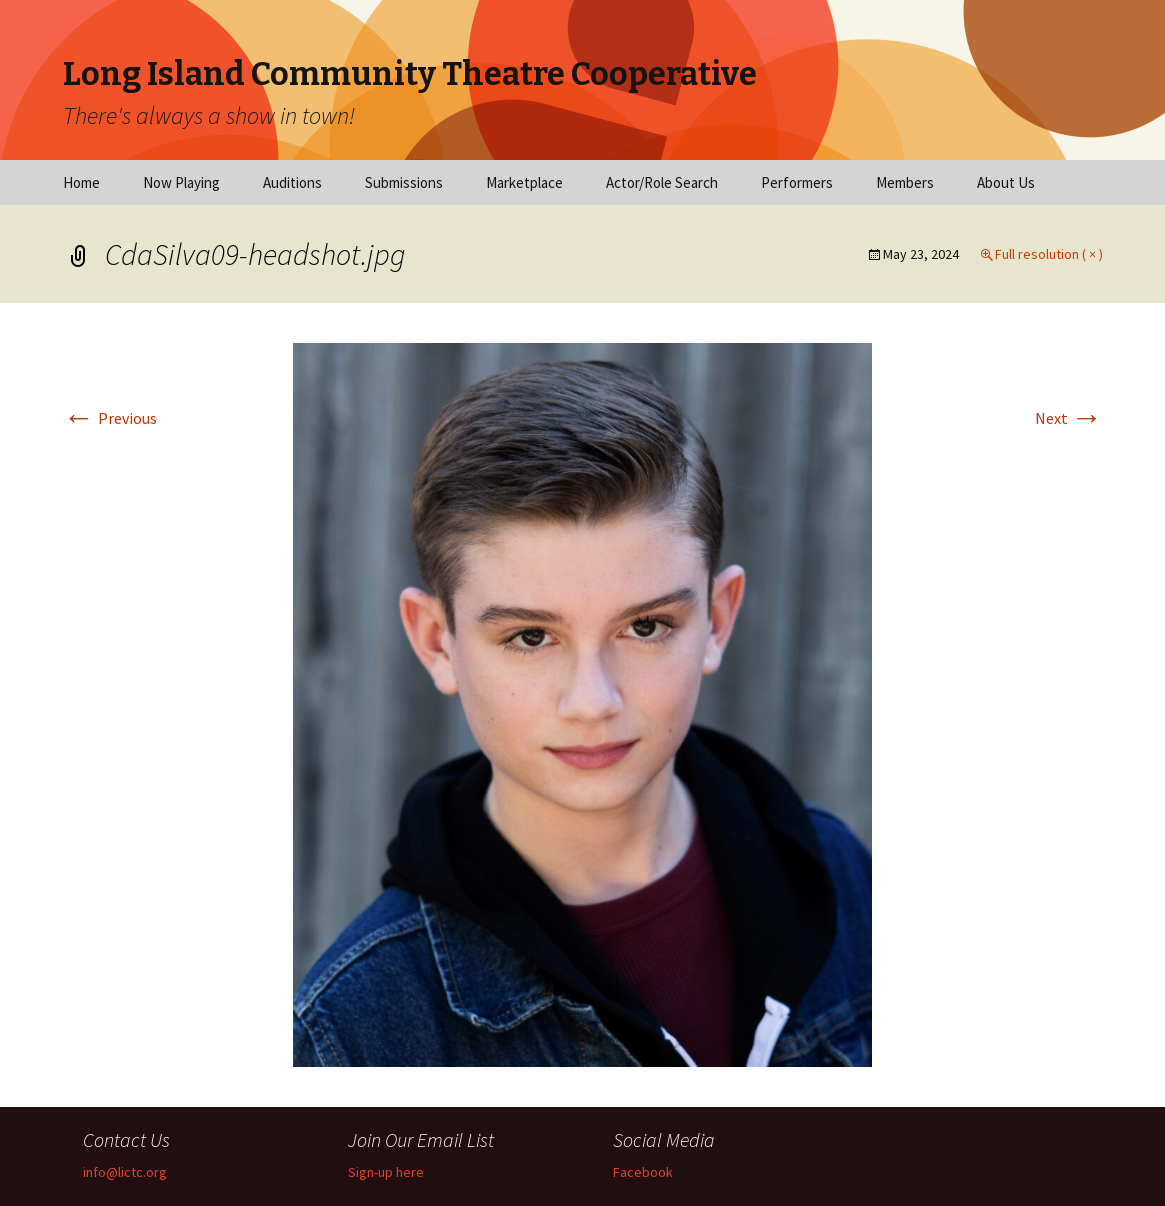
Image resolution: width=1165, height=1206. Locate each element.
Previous (110, 418)
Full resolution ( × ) (1049, 254)
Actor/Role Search (662, 182)
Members (905, 182)
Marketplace (524, 182)
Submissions (404, 182)
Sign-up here (386, 1172)
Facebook (643, 1172)
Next (1069, 418)
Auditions (292, 182)
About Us (1006, 182)
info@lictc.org (125, 1172)
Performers (797, 182)
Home (81, 182)
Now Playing (181, 182)
